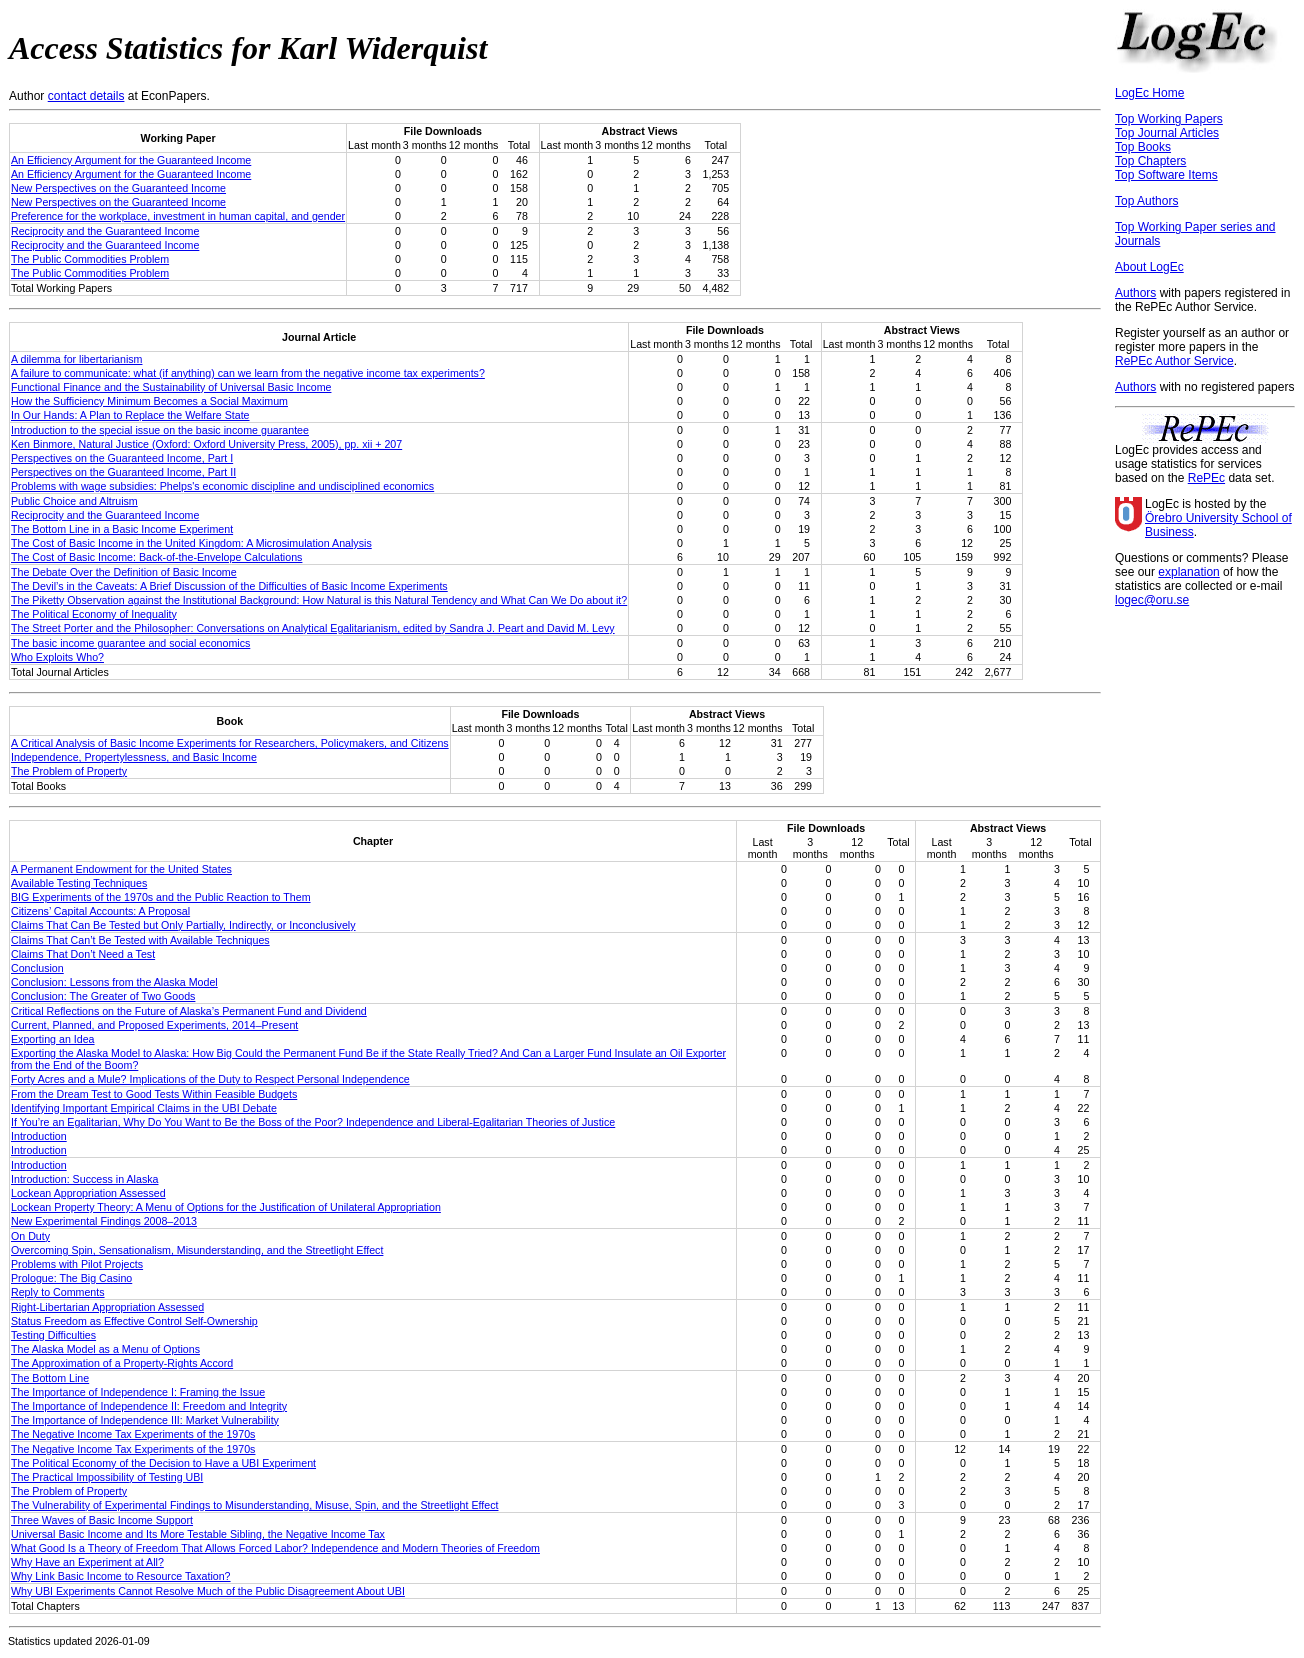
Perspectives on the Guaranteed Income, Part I (122, 458)
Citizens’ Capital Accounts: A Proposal (100, 911)
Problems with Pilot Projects (77, 1264)
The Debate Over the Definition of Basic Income (124, 572)
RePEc (1206, 478)
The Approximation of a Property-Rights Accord (122, 1363)
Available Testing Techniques (79, 883)
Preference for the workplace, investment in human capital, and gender (178, 216)
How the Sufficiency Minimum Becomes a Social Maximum (149, 401)
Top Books (1143, 147)
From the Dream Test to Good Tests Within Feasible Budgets (154, 1094)
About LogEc (1149, 267)
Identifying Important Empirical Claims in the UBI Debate (144, 1108)
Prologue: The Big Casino (71, 1278)
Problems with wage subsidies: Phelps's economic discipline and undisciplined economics (222, 486)
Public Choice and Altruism (74, 501)
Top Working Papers (1169, 119)
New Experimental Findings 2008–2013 (104, 1221)
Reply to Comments (58, 1292)
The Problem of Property (69, 771)
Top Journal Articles (1167, 133)
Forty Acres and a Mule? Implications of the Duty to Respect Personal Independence (210, 1079)
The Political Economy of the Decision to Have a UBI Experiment (163, 1463)
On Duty (30, 1236)
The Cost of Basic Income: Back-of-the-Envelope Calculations (156, 557)
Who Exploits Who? (57, 657)
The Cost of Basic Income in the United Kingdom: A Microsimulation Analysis (191, 543)
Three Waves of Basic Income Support (102, 1520)
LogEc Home (1149, 93)
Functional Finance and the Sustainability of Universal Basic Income (171, 387)
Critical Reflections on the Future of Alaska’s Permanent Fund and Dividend (189, 1011)
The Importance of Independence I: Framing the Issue (138, 1392)
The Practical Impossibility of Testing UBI (107, 1477)
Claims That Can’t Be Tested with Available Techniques (140, 940)
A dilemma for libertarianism (76, 359)
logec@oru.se (1152, 600)
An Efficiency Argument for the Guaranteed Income (131, 160)
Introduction (39, 1136)
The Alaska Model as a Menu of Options (105, 1349)
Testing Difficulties (53, 1335)
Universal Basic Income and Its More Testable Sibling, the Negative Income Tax (198, 1534)
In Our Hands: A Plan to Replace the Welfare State (130, 415)
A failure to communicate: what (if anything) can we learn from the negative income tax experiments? (248, 373)
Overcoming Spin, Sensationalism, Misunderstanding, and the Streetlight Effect (197, 1250)
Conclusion (37, 968)
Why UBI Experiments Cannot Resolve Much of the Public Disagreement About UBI (208, 1591)
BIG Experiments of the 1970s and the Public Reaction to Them (161, 897)
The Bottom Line (50, 1378)
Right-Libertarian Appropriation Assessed (107, 1307)
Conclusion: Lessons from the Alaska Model (114, 982)
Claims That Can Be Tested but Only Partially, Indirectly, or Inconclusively (183, 925)
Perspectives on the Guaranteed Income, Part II (123, 472)
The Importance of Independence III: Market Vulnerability (145, 1420)
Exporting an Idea (53, 1039)
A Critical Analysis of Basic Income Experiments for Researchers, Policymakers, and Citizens (230, 743)
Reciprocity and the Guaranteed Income (105, 231)
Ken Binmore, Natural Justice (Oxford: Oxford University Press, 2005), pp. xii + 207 (206, 444)
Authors (1135, 293)
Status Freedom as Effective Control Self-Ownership (134, 1321)
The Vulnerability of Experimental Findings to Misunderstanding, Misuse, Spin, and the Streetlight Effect (255, 1505)
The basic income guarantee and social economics (130, 643)
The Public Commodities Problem (90, 259)
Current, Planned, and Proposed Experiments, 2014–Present (154, 1025)
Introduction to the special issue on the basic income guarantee (160, 430)
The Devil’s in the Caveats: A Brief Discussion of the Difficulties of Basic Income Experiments (229, 586)
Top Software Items (1166, 175)
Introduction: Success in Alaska (85, 1179)
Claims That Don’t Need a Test (83, 954)
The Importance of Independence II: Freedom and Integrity (149, 1406)
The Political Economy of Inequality (94, 614)
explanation (1188, 572)
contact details (86, 96)
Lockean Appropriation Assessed (88, 1193)
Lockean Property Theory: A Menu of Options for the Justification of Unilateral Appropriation (226, 1207)
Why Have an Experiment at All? (87, 1562)
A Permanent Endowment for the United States (121, 869)
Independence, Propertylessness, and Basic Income (134, 757)
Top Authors (1146, 201)
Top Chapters (1150, 161)
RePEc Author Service (1174, 361)
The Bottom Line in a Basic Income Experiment (122, 529)
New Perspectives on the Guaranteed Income (118, 188)
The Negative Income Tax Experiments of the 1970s (133, 1434)
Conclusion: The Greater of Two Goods (103, 996)
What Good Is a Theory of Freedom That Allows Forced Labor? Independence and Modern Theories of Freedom (275, 1548)
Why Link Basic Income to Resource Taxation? (121, 1576)
